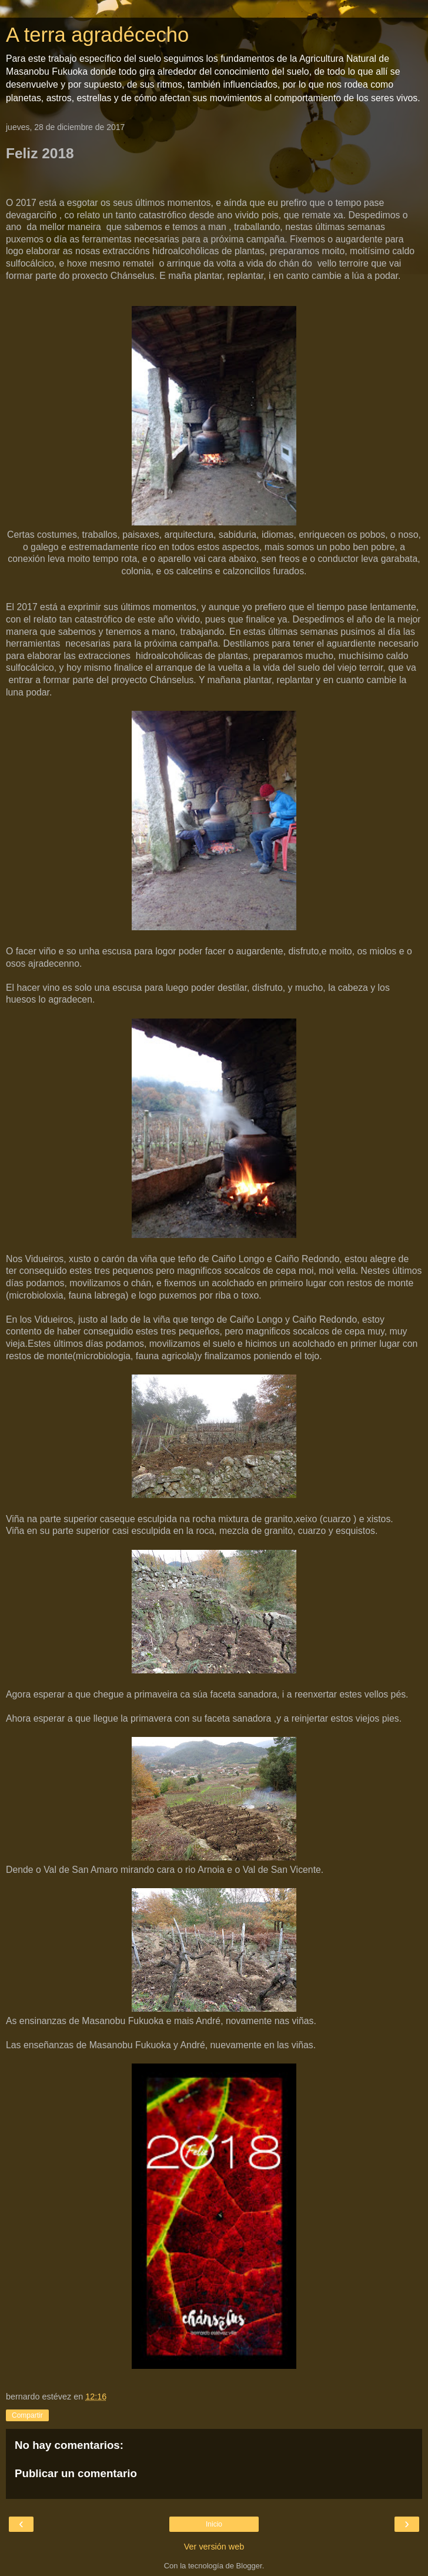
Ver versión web (214, 2546)
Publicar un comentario (76, 2473)
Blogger (249, 2565)
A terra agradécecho (97, 35)
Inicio (214, 2524)
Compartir (27, 2415)
